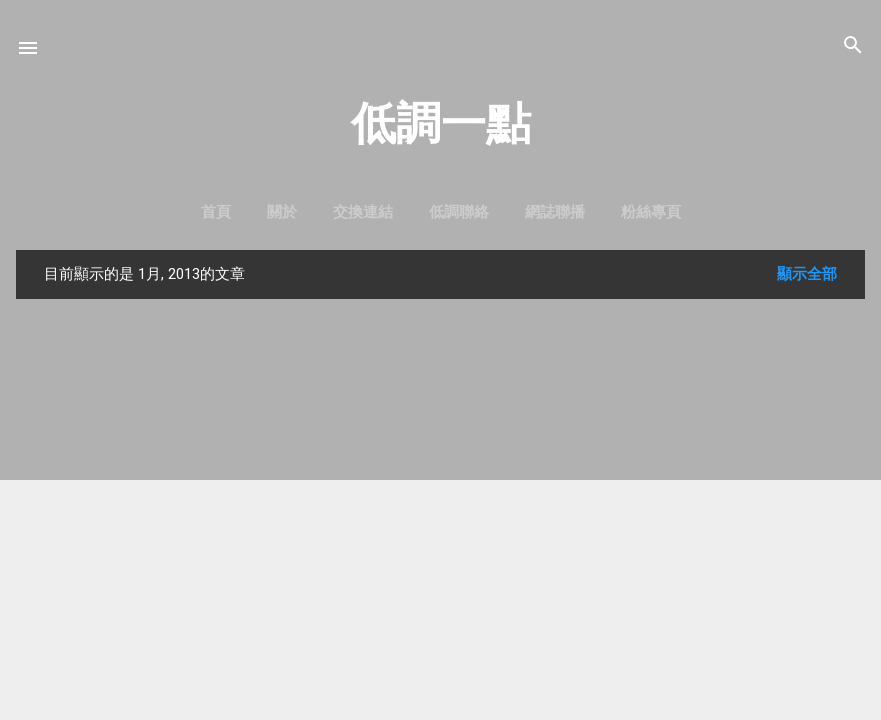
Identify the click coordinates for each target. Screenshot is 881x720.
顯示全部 (807, 274)
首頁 (216, 212)
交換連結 (363, 212)
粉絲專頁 (651, 212)
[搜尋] (853, 46)
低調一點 (441, 123)
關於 (282, 212)
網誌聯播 (555, 212)
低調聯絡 (459, 212)
